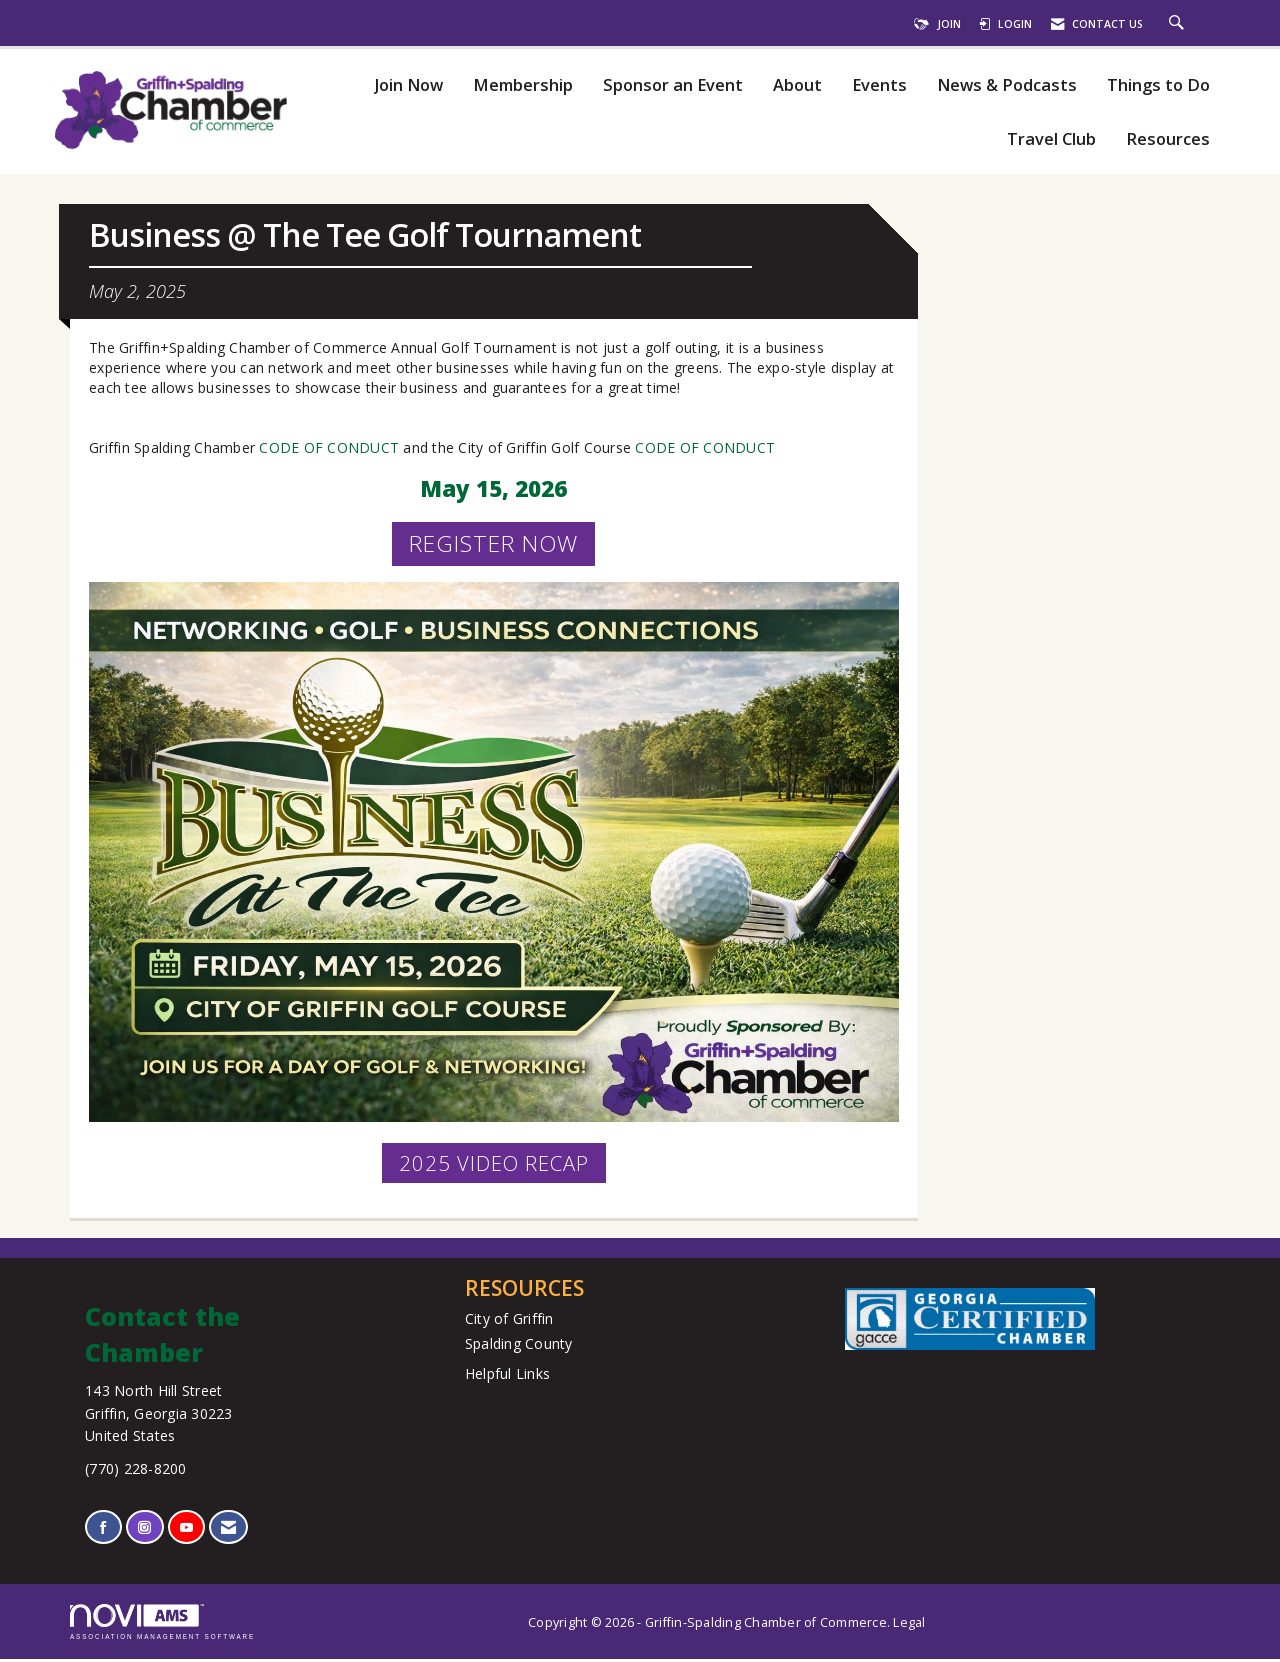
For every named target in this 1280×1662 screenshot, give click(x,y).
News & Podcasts (1007, 85)
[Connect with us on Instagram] (144, 1530)
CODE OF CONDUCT (329, 450)
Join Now (408, 85)
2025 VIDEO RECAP (494, 1165)
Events (879, 85)
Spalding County (519, 1346)
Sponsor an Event (673, 85)
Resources (1168, 139)
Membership (523, 85)
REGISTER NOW (493, 545)
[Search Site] (1179, 24)
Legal (909, 1625)
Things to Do (1158, 85)
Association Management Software (162, 1624)
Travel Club (1051, 139)
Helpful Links (507, 1376)
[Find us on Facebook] (103, 1530)
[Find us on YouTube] (186, 1530)
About (797, 85)
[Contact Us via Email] (228, 1530)
